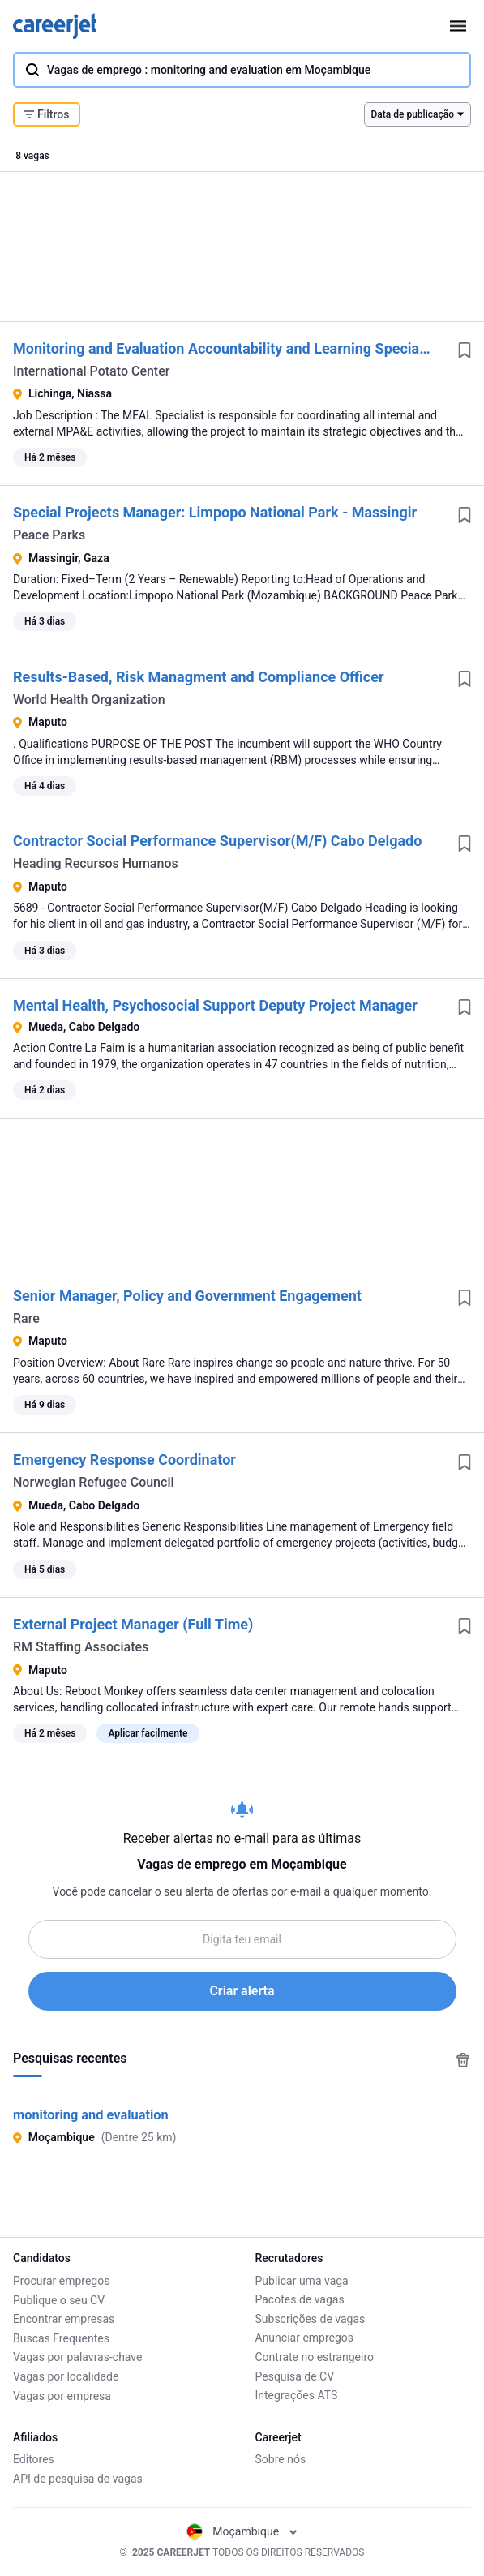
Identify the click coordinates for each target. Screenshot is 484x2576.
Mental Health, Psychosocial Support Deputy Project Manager (215, 1005)
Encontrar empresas (63, 2318)
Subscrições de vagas (310, 2318)
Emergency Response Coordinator (124, 1459)
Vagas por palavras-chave (77, 2357)
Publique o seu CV (59, 2299)
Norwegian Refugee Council (93, 1482)
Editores (33, 2459)
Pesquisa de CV (295, 2376)
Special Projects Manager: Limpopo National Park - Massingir (215, 512)
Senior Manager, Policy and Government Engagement (187, 1295)
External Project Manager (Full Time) (133, 1624)
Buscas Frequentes (61, 2337)
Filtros (46, 114)
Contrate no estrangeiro (315, 2357)
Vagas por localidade (65, 2376)
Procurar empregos (61, 2280)
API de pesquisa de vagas (78, 2478)
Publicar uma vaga (302, 2280)
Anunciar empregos (304, 2337)
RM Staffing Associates (80, 1647)
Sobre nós (280, 2459)
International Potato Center (91, 371)
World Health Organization (89, 699)
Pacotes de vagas (300, 2299)
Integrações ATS (296, 2395)
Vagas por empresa (62, 2395)
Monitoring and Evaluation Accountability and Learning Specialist (226, 348)
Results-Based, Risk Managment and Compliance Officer (198, 676)
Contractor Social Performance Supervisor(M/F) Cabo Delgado (217, 840)
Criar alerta (241, 1991)
